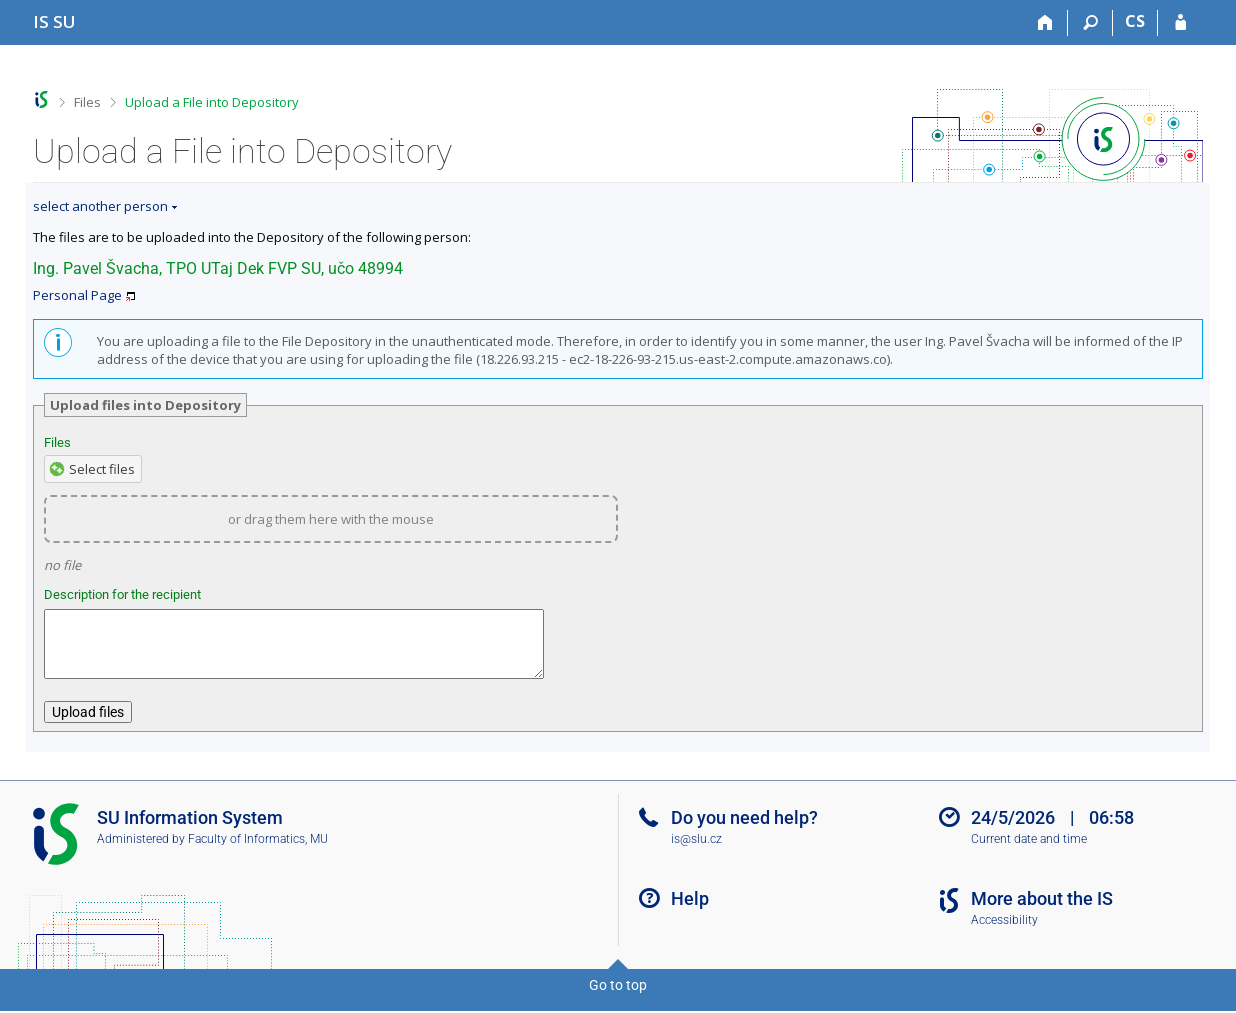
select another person (100, 206)
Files (87, 102)
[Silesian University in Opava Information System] (54, 21)
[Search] (1090, 23)
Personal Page (77, 295)
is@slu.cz (696, 851)
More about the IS (1042, 910)
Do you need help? (744, 829)
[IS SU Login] (1180, 23)
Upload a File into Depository (212, 102)
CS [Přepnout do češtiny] (1135, 21)
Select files (102, 469)
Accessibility (1004, 932)
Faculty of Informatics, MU (258, 851)
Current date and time (1029, 851)
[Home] (1045, 23)
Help (690, 910)
